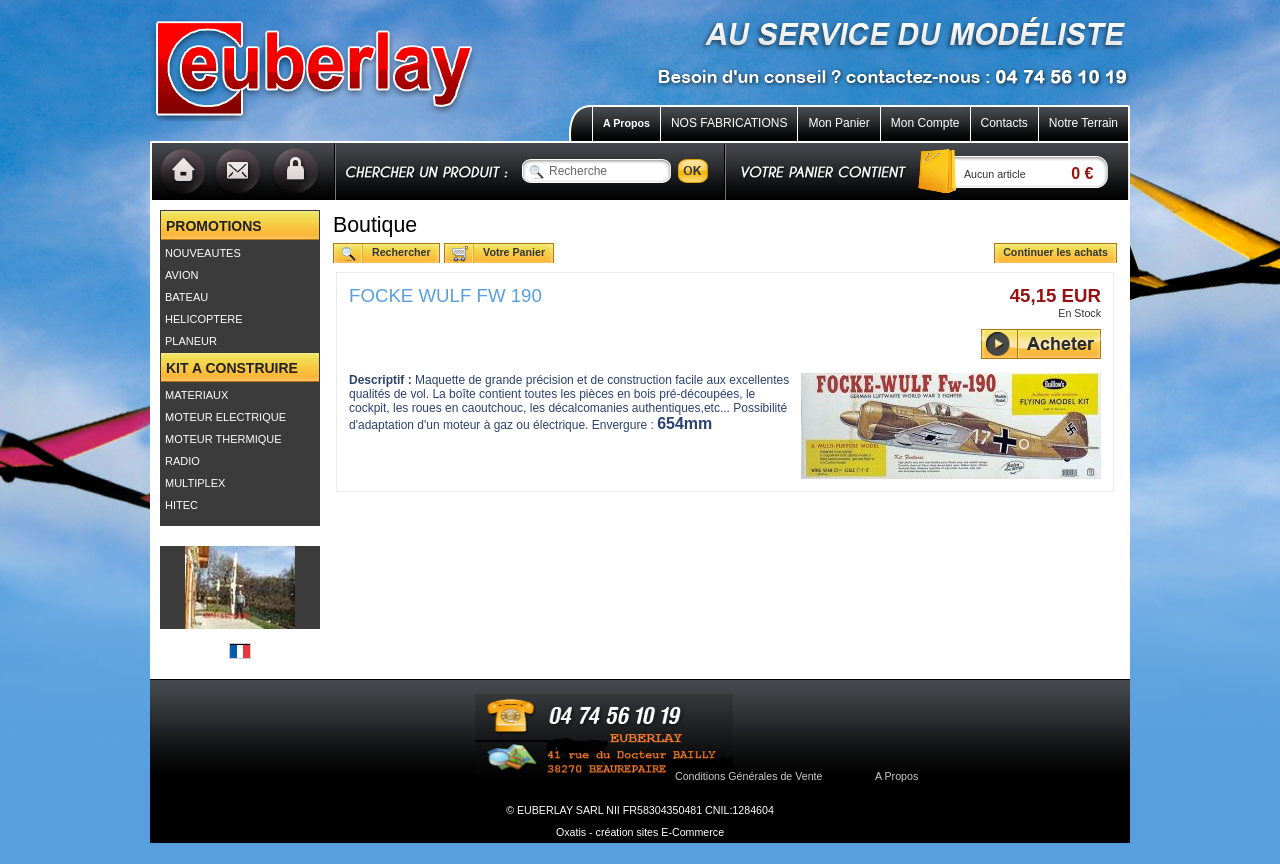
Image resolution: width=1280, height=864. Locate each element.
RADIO (182, 461)
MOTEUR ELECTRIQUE (225, 417)
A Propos (626, 123)
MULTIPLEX (195, 483)
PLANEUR (191, 341)
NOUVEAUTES (203, 253)
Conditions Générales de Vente (749, 776)
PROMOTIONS (214, 226)
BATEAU (186, 297)
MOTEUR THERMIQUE (223, 439)
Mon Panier (838, 123)
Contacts (1004, 123)
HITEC (181, 505)
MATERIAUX (196, 395)
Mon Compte (925, 123)
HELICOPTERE (204, 319)
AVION (181, 275)
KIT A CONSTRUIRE (232, 368)
